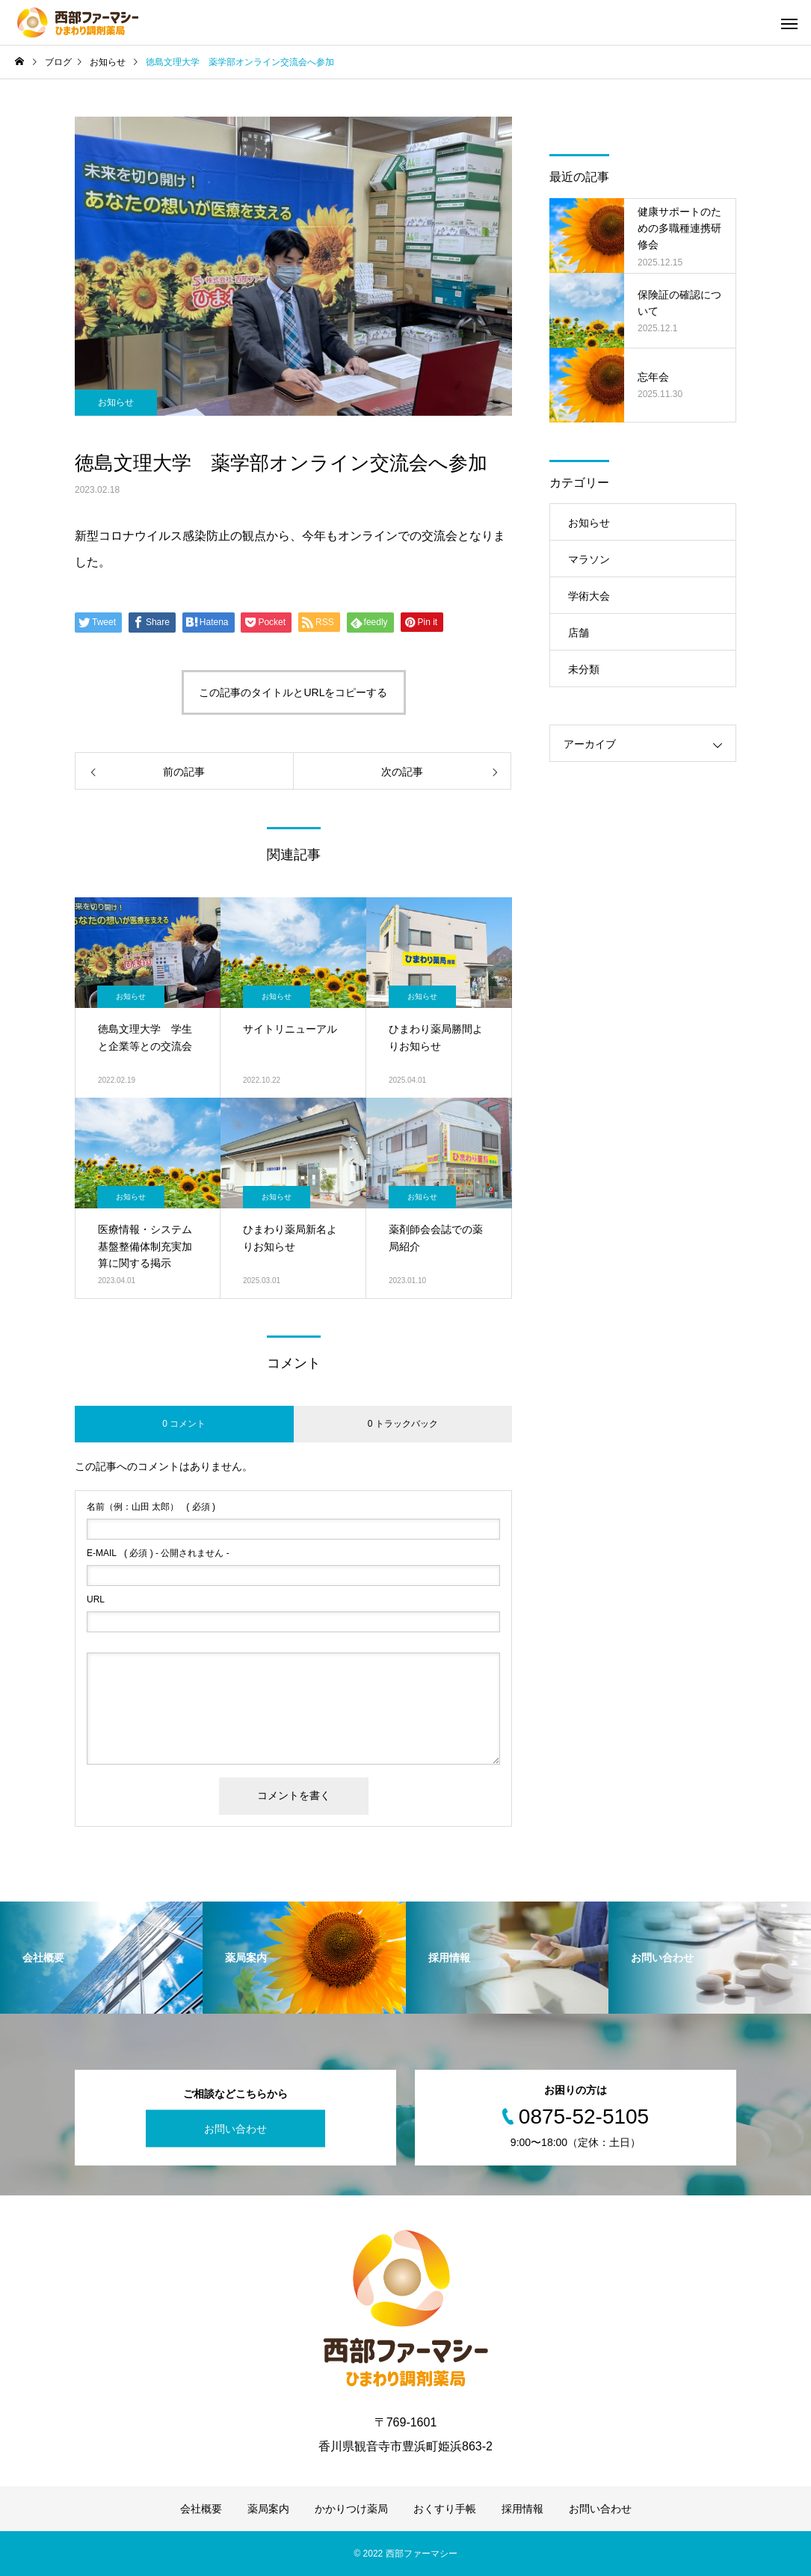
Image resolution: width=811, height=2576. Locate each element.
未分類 (583, 669)
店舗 (578, 633)
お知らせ (116, 402)
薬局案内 (268, 2509)
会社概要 (201, 2509)
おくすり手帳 (444, 2509)
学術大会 (589, 596)
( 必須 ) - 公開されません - (158, 1553)
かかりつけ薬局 (351, 2509)
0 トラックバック (403, 1423)
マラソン (589, 559)
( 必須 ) (151, 1506)
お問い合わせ (235, 2129)
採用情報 (522, 2509)
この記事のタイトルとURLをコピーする (293, 692)
